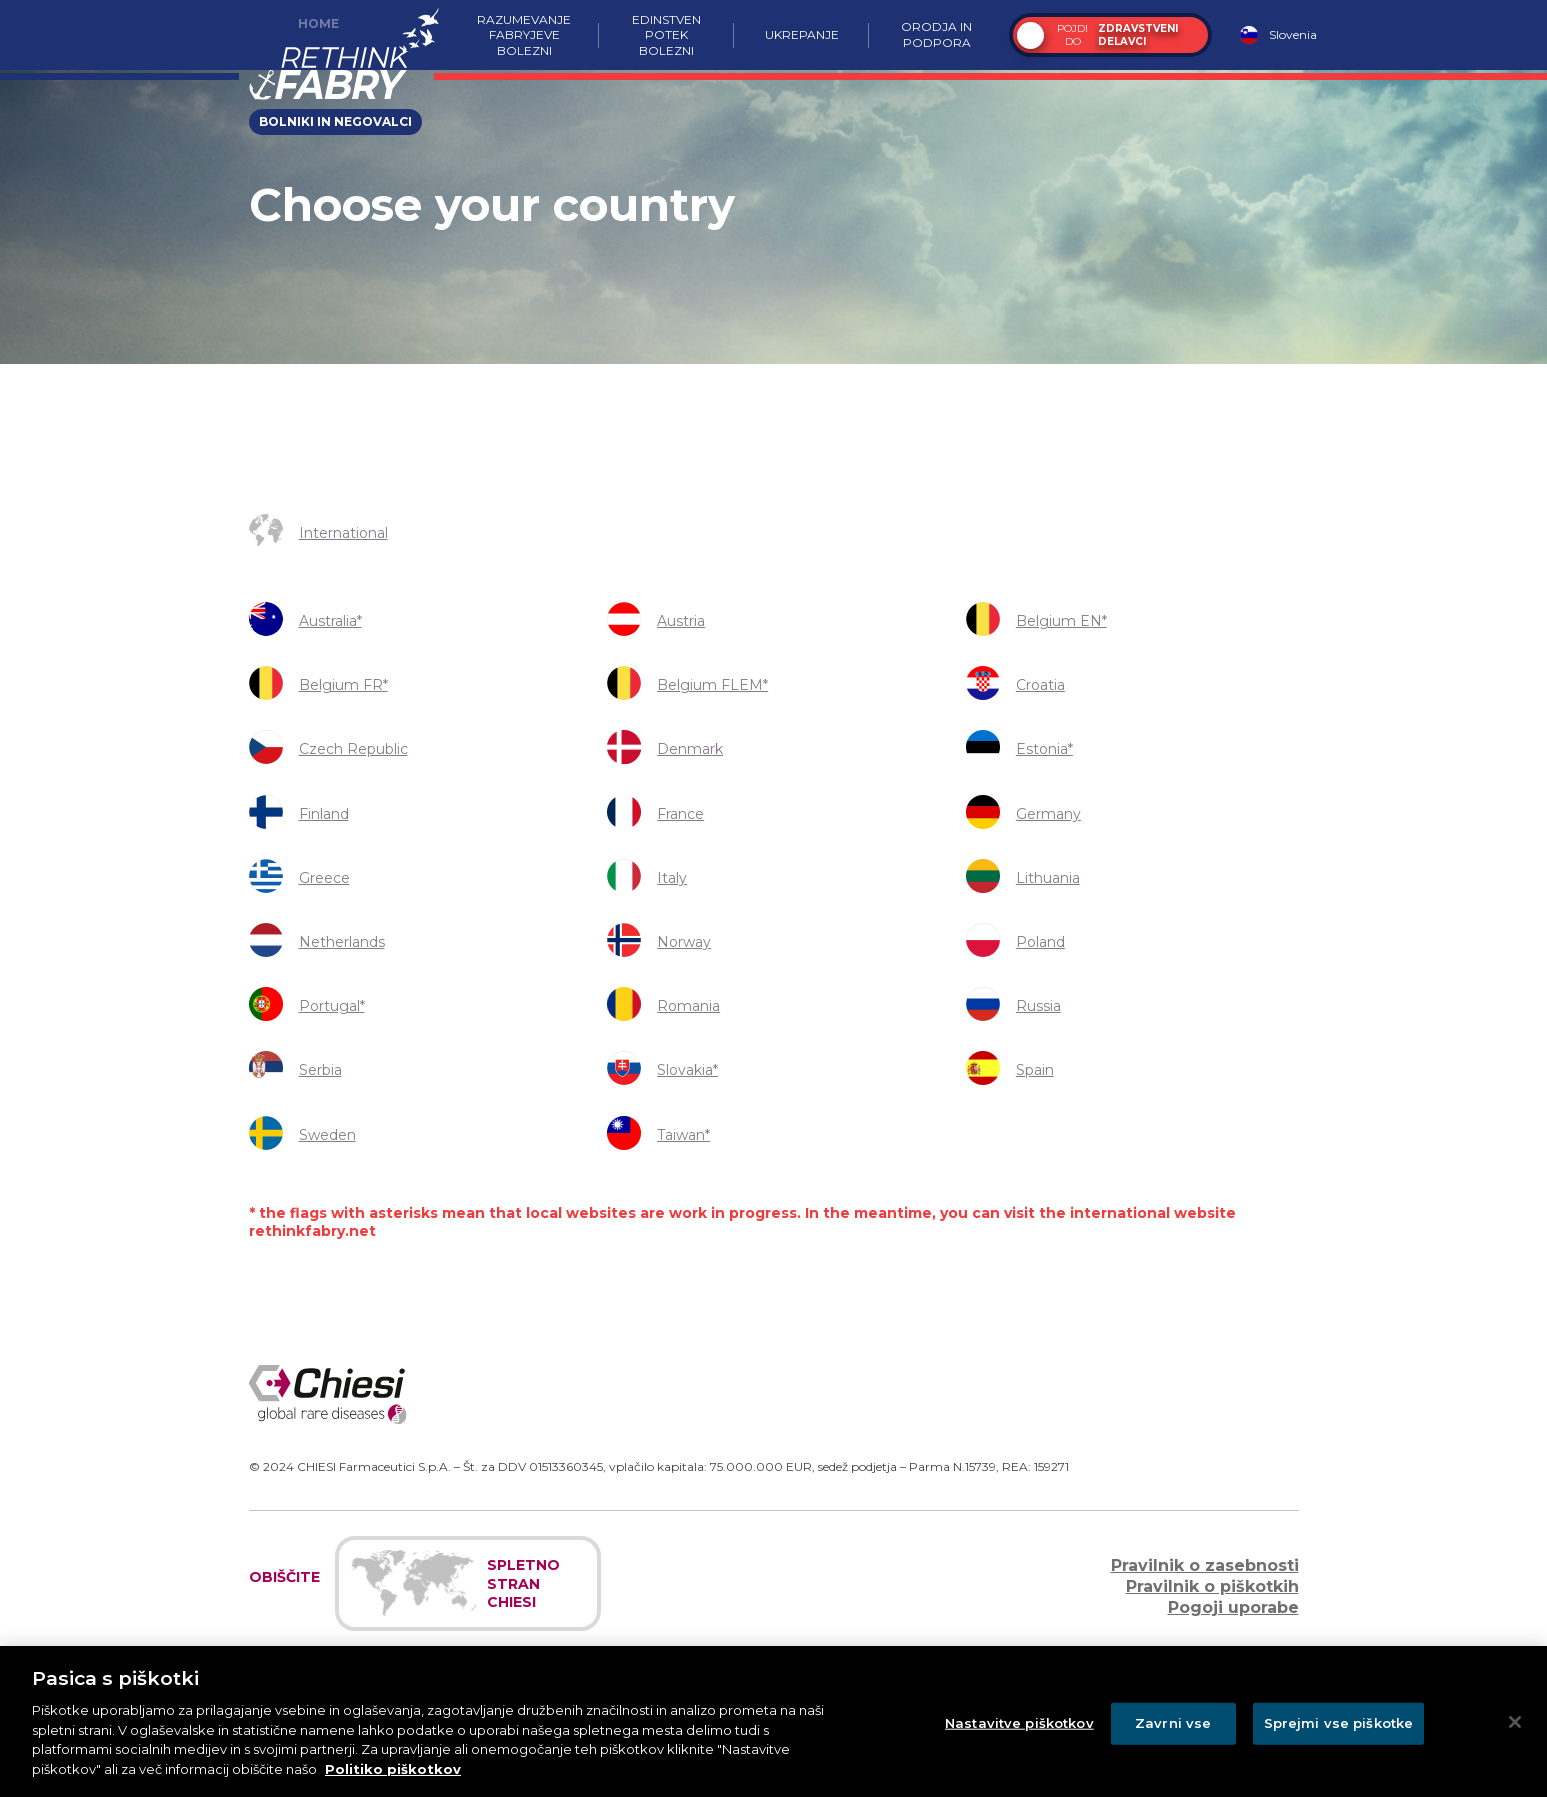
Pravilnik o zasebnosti (1205, 1565)
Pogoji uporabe (1233, 1607)
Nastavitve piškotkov (1019, 1737)
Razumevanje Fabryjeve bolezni (524, 35)
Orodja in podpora (936, 34)
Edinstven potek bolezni (666, 35)
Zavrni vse (1173, 1737)
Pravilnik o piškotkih (1212, 1586)
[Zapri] (1515, 1737)
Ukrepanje (801, 34)
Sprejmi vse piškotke (1339, 1737)
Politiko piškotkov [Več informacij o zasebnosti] (393, 1783)
